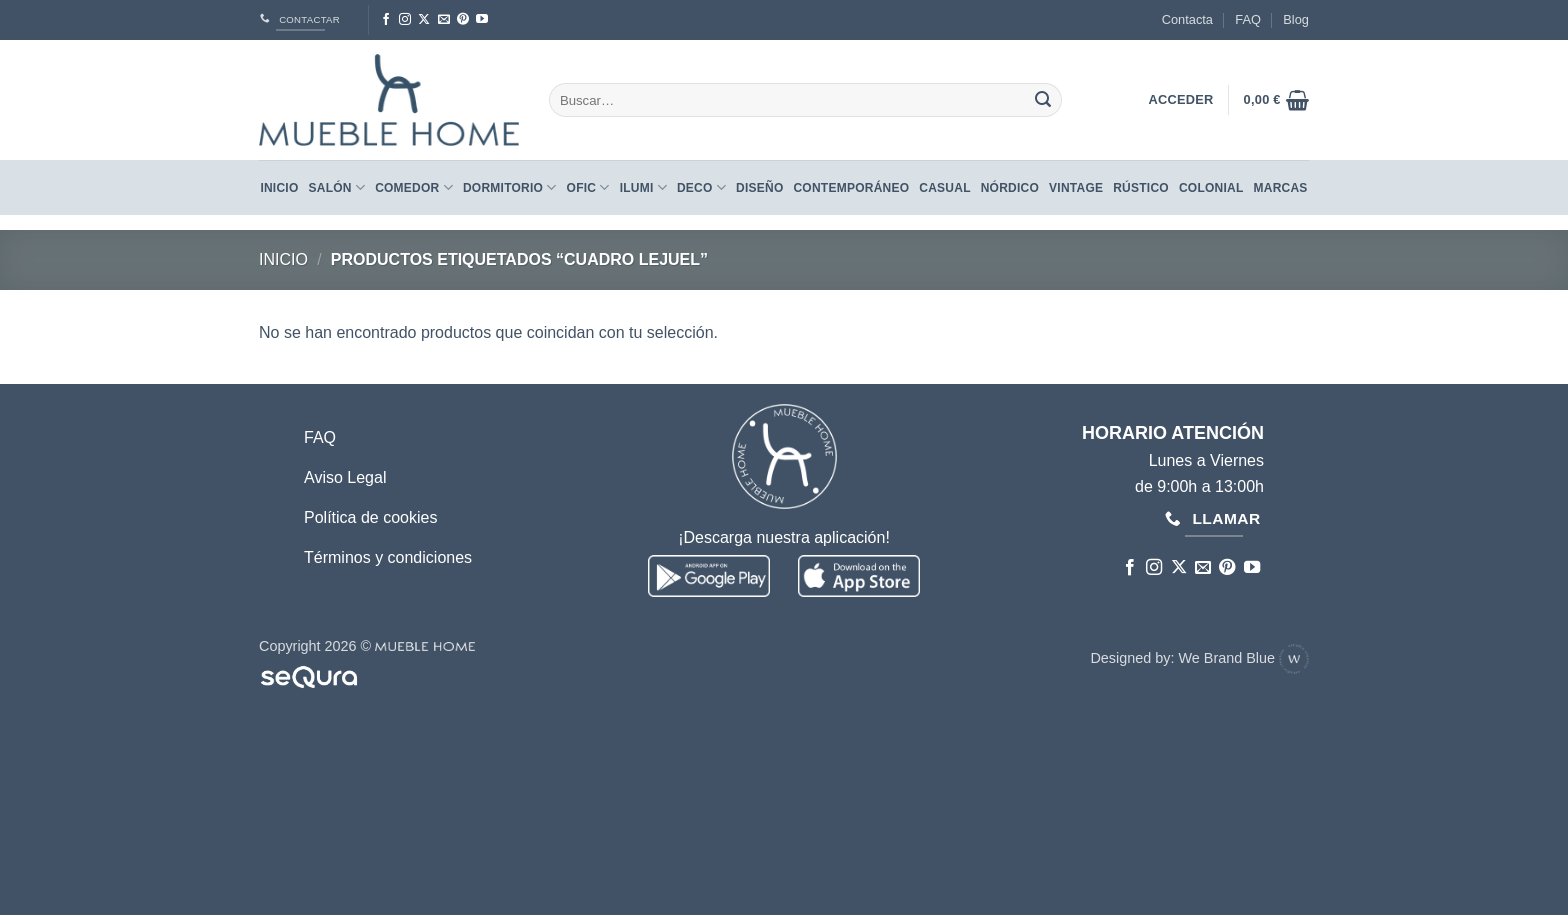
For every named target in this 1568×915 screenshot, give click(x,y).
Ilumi (643, 187)
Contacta (1187, 19)
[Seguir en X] (424, 20)
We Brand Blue (1243, 658)
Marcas (1281, 188)
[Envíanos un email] (444, 20)
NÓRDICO (1010, 188)
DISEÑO (759, 188)
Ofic (588, 187)
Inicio (279, 188)
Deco (701, 187)
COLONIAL (1211, 188)
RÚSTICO (1141, 188)
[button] (1276, 100)
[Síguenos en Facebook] (386, 20)
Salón (337, 187)
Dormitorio (510, 187)
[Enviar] (1043, 100)
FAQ (1248, 19)
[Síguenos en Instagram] (405, 20)
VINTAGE (1076, 188)
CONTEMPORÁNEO (851, 188)
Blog (1296, 19)
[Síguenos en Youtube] (482, 20)
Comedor (414, 187)
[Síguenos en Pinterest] (463, 20)
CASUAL (944, 188)
